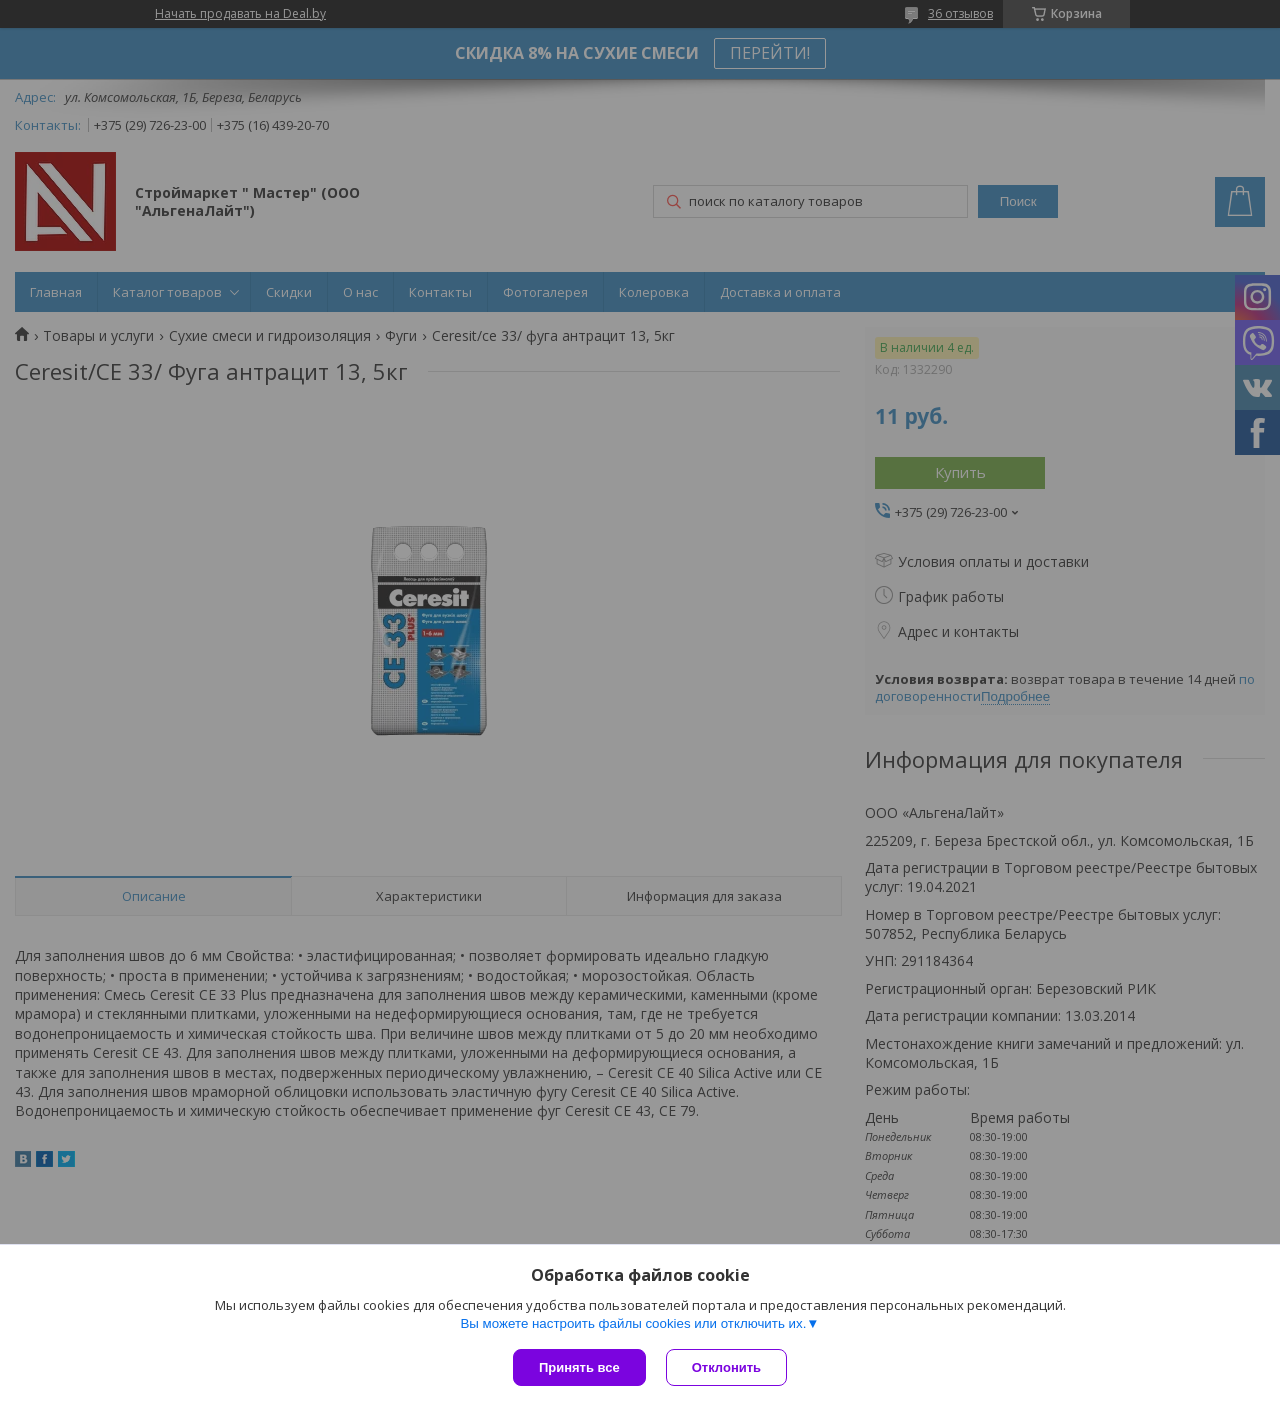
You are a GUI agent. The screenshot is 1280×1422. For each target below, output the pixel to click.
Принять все (579, 1367)
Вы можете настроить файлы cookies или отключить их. (633, 1323)
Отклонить (726, 1367)
